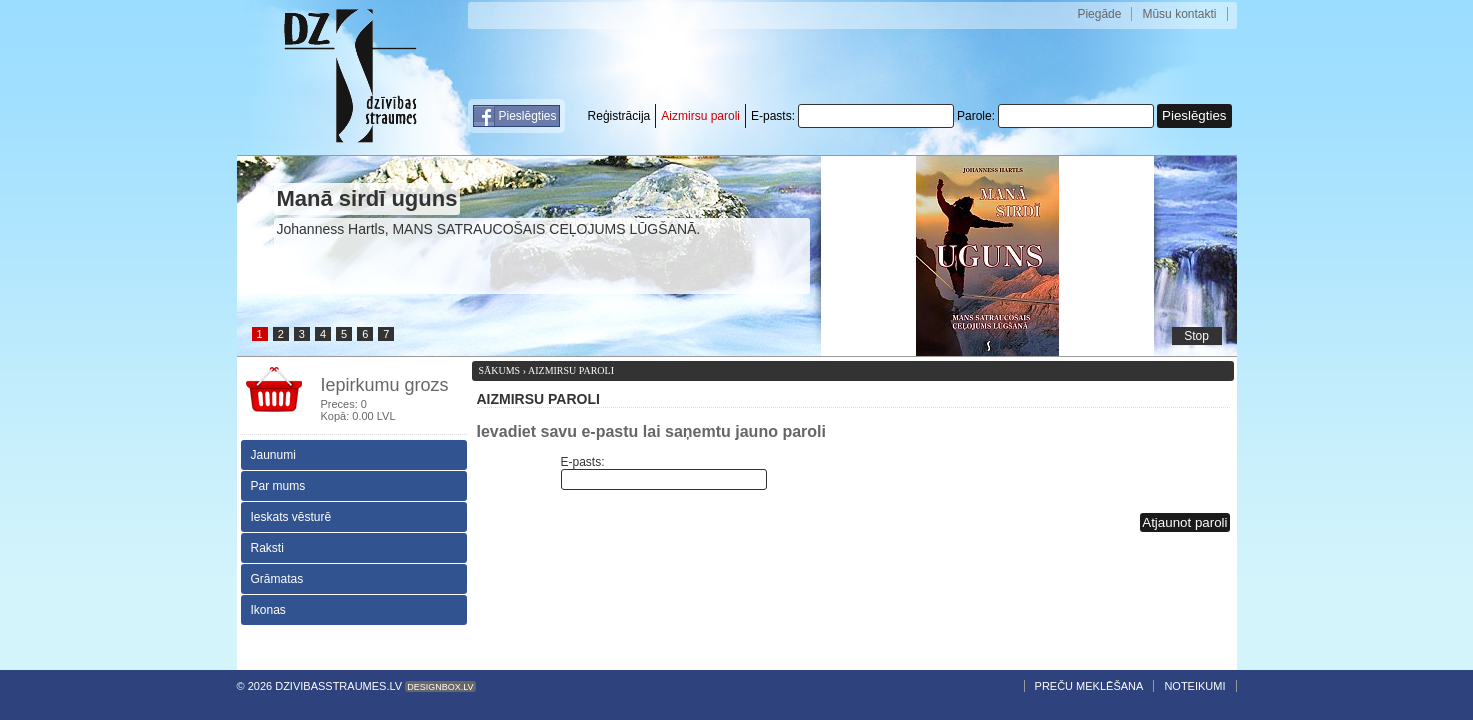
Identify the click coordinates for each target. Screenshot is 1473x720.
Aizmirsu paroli (700, 116)
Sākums (500, 370)
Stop (1196, 336)
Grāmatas (277, 579)
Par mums (278, 486)
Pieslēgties (528, 116)
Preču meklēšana (1089, 686)
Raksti (267, 548)
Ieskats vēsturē (291, 517)
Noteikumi (1194, 686)
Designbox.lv (440, 687)
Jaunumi (273, 455)
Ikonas (268, 610)
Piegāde (1099, 14)
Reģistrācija (619, 116)
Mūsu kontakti (1179, 14)
